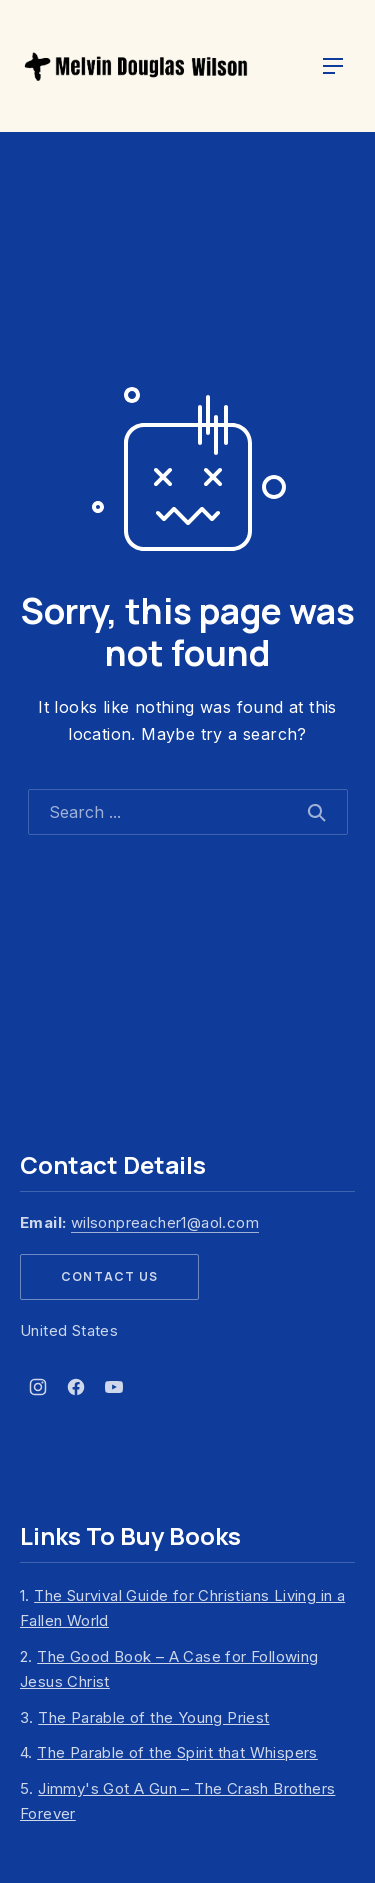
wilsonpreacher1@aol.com (165, 1222)
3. (145, 1717)
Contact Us (109, 1276)
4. (169, 1752)
